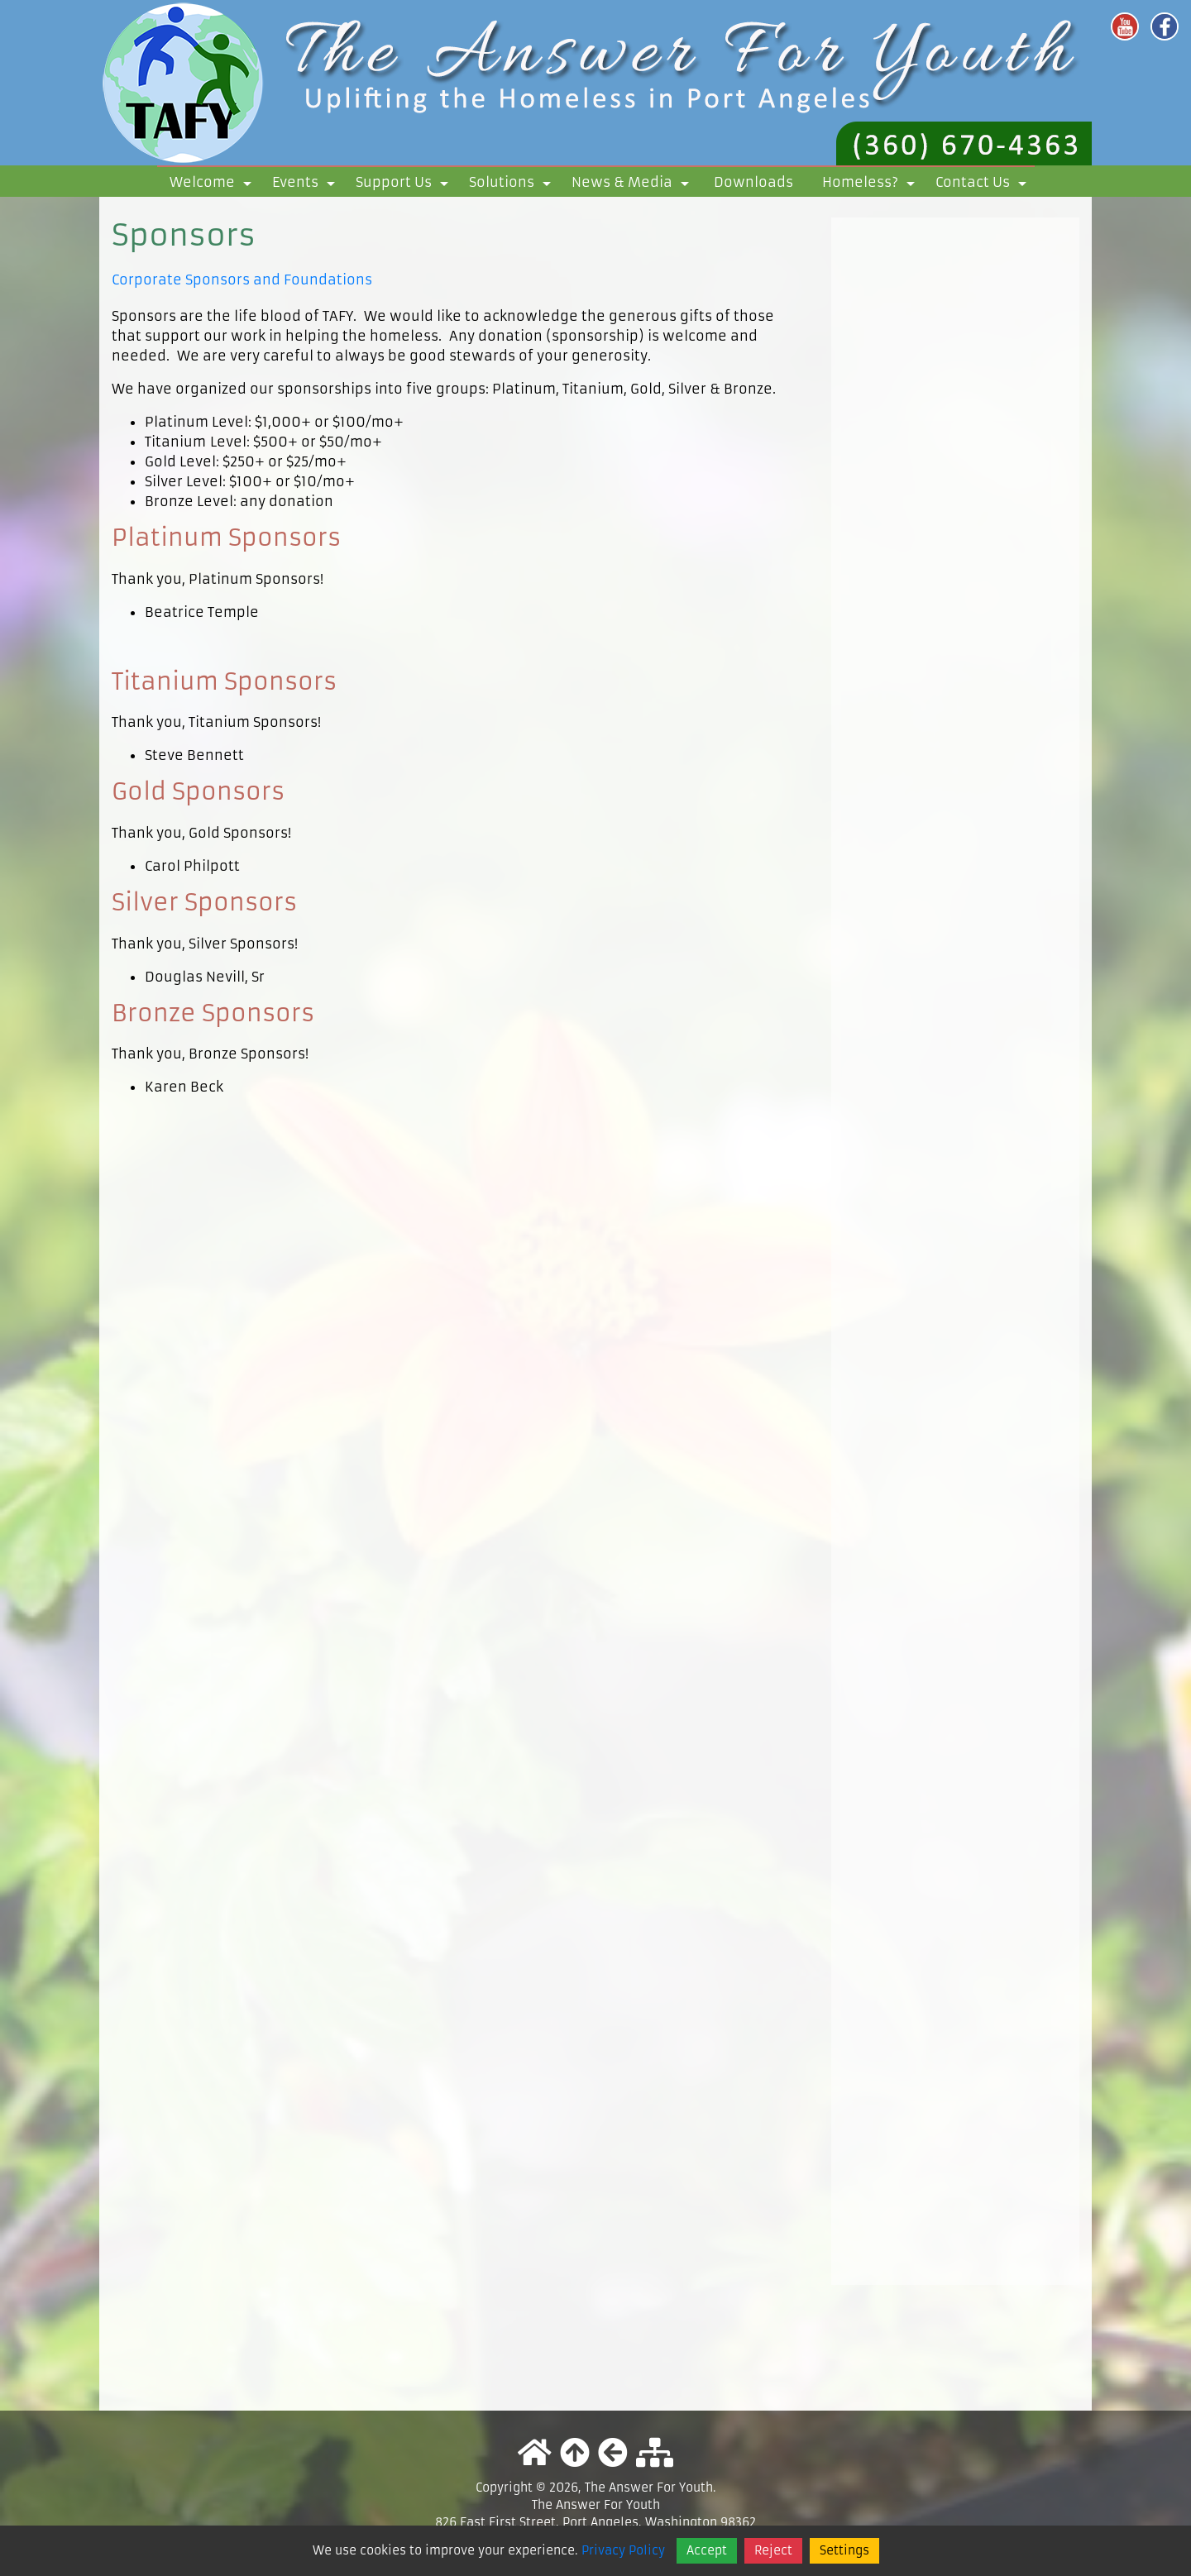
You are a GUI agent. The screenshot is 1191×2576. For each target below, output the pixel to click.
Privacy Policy (623, 2550)
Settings (844, 2550)
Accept (706, 2550)
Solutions (513, 185)
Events (306, 185)
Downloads (753, 182)
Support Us (405, 185)
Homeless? (871, 185)
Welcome (213, 185)
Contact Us (983, 185)
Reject (773, 2550)
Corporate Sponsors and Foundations (242, 279)
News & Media (633, 185)
